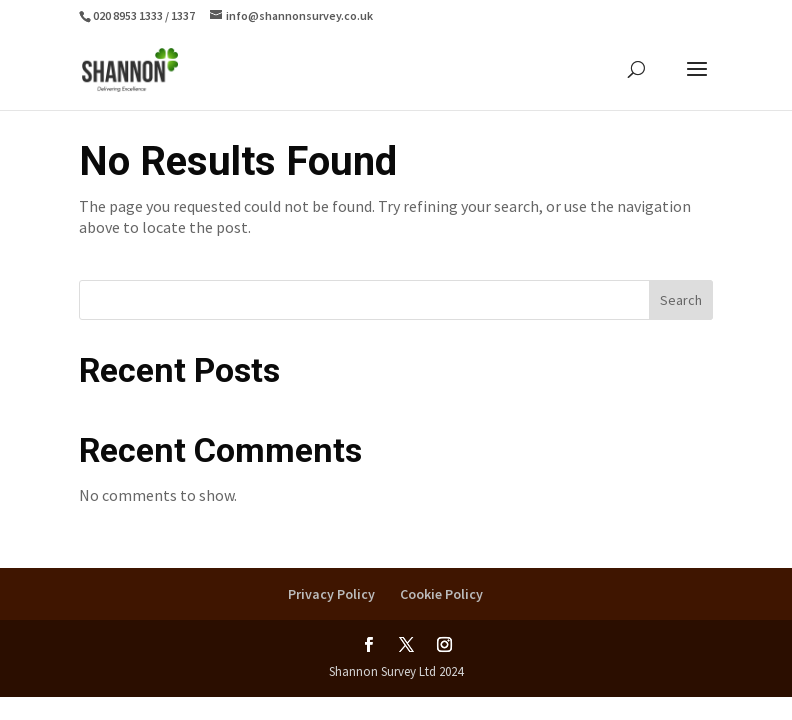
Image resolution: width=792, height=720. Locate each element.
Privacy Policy (331, 594)
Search (681, 300)
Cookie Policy (441, 594)
